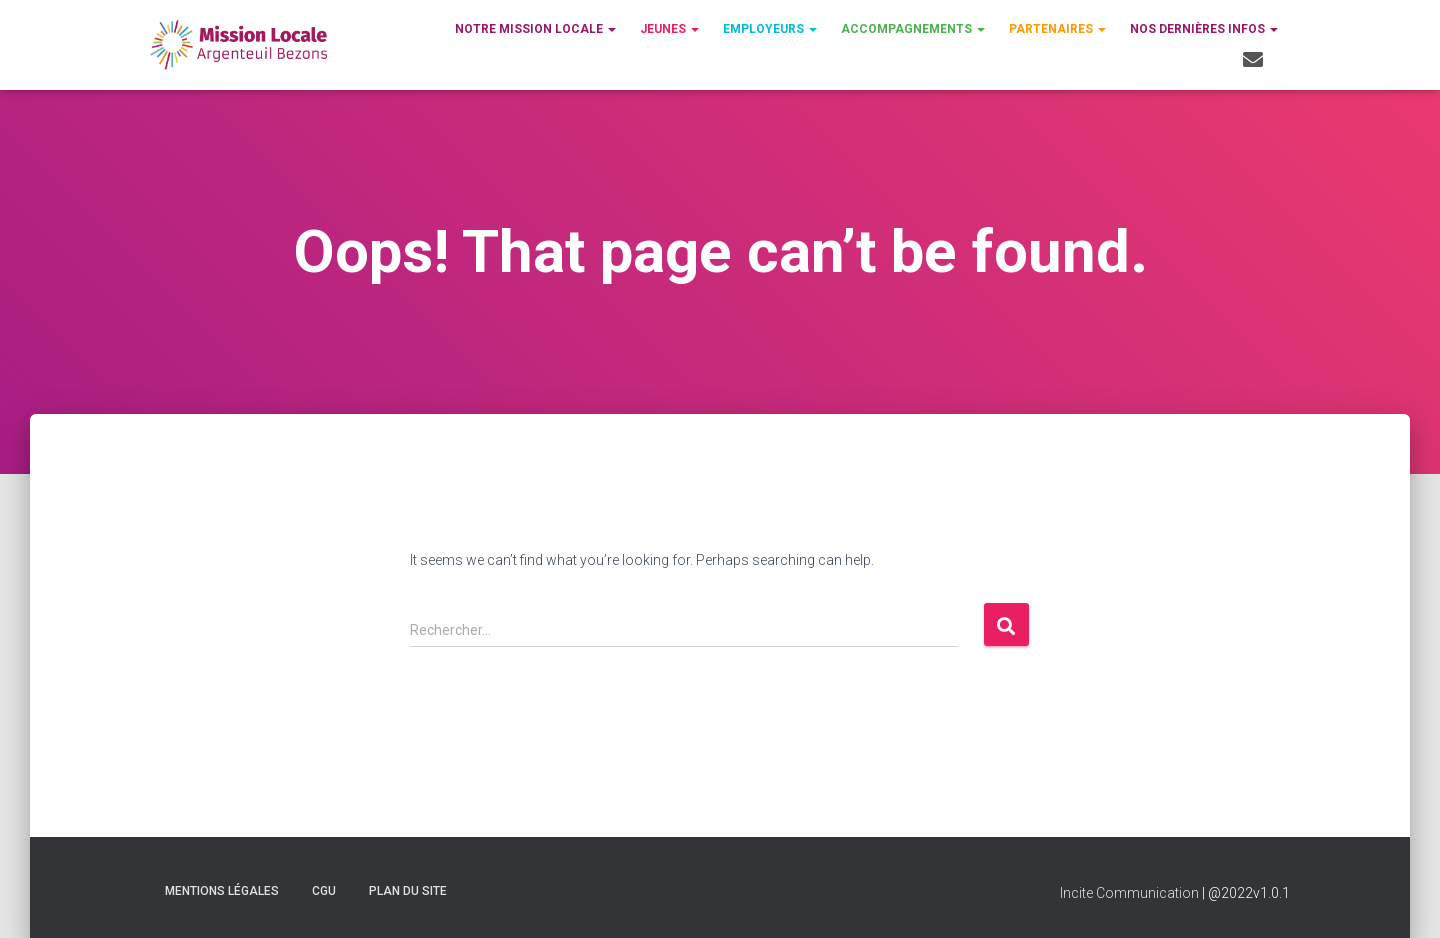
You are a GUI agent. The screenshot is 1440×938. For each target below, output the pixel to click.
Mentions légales (222, 891)
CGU (324, 891)
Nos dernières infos (1204, 29)
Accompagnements (913, 29)
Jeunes (669, 29)
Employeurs (770, 29)
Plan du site (408, 891)
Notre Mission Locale (535, 29)
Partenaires (1057, 29)
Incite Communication (1129, 893)
